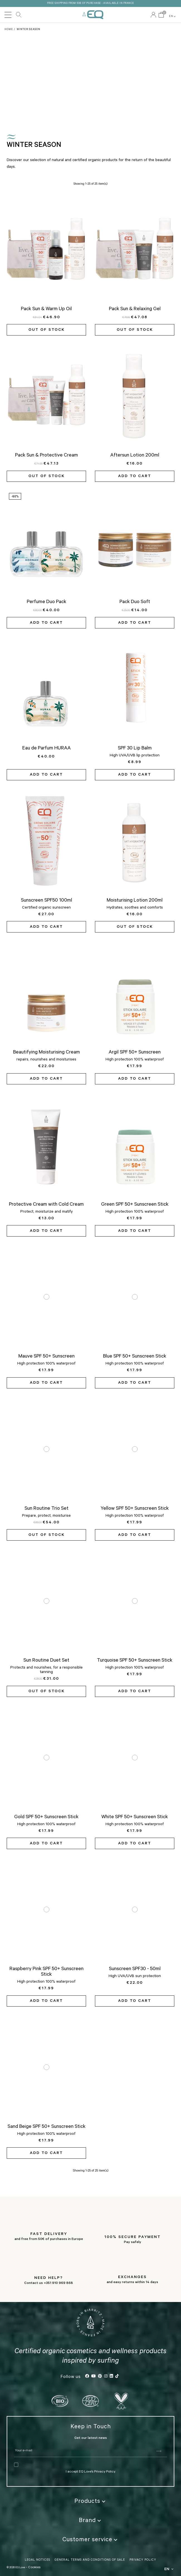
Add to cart (134, 475)
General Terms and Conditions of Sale (90, 2558)
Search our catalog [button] (18, 15)
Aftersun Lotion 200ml (134, 454)
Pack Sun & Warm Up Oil (46, 307)
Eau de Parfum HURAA (46, 747)
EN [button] (173, 16)
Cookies (34, 2566)
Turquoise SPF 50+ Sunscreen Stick (134, 1659)
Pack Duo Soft (134, 600)
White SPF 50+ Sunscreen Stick (134, 1816)
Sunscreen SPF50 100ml (46, 899)
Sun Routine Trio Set (47, 1507)
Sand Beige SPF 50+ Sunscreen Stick (46, 2125)
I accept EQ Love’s (80, 2471)
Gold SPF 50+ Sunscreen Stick (46, 1816)
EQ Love (92, 14)
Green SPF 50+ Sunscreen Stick (134, 1203)
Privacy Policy (104, 2471)
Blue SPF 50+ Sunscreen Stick (134, 1355)
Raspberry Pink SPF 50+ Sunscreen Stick (46, 1970)
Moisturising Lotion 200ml (135, 899)
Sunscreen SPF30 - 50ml (135, 1968)
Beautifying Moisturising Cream (46, 1051)
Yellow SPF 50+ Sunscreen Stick (135, 1507)
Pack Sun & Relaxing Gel (135, 307)
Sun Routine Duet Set (46, 1659)
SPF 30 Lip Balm (135, 747)
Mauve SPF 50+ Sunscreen (46, 1355)
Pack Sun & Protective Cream (46, 454)
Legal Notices (37, 2558)
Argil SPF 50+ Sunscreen (135, 1051)
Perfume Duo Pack (46, 600)
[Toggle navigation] (7, 15)
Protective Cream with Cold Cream (46, 1203)
